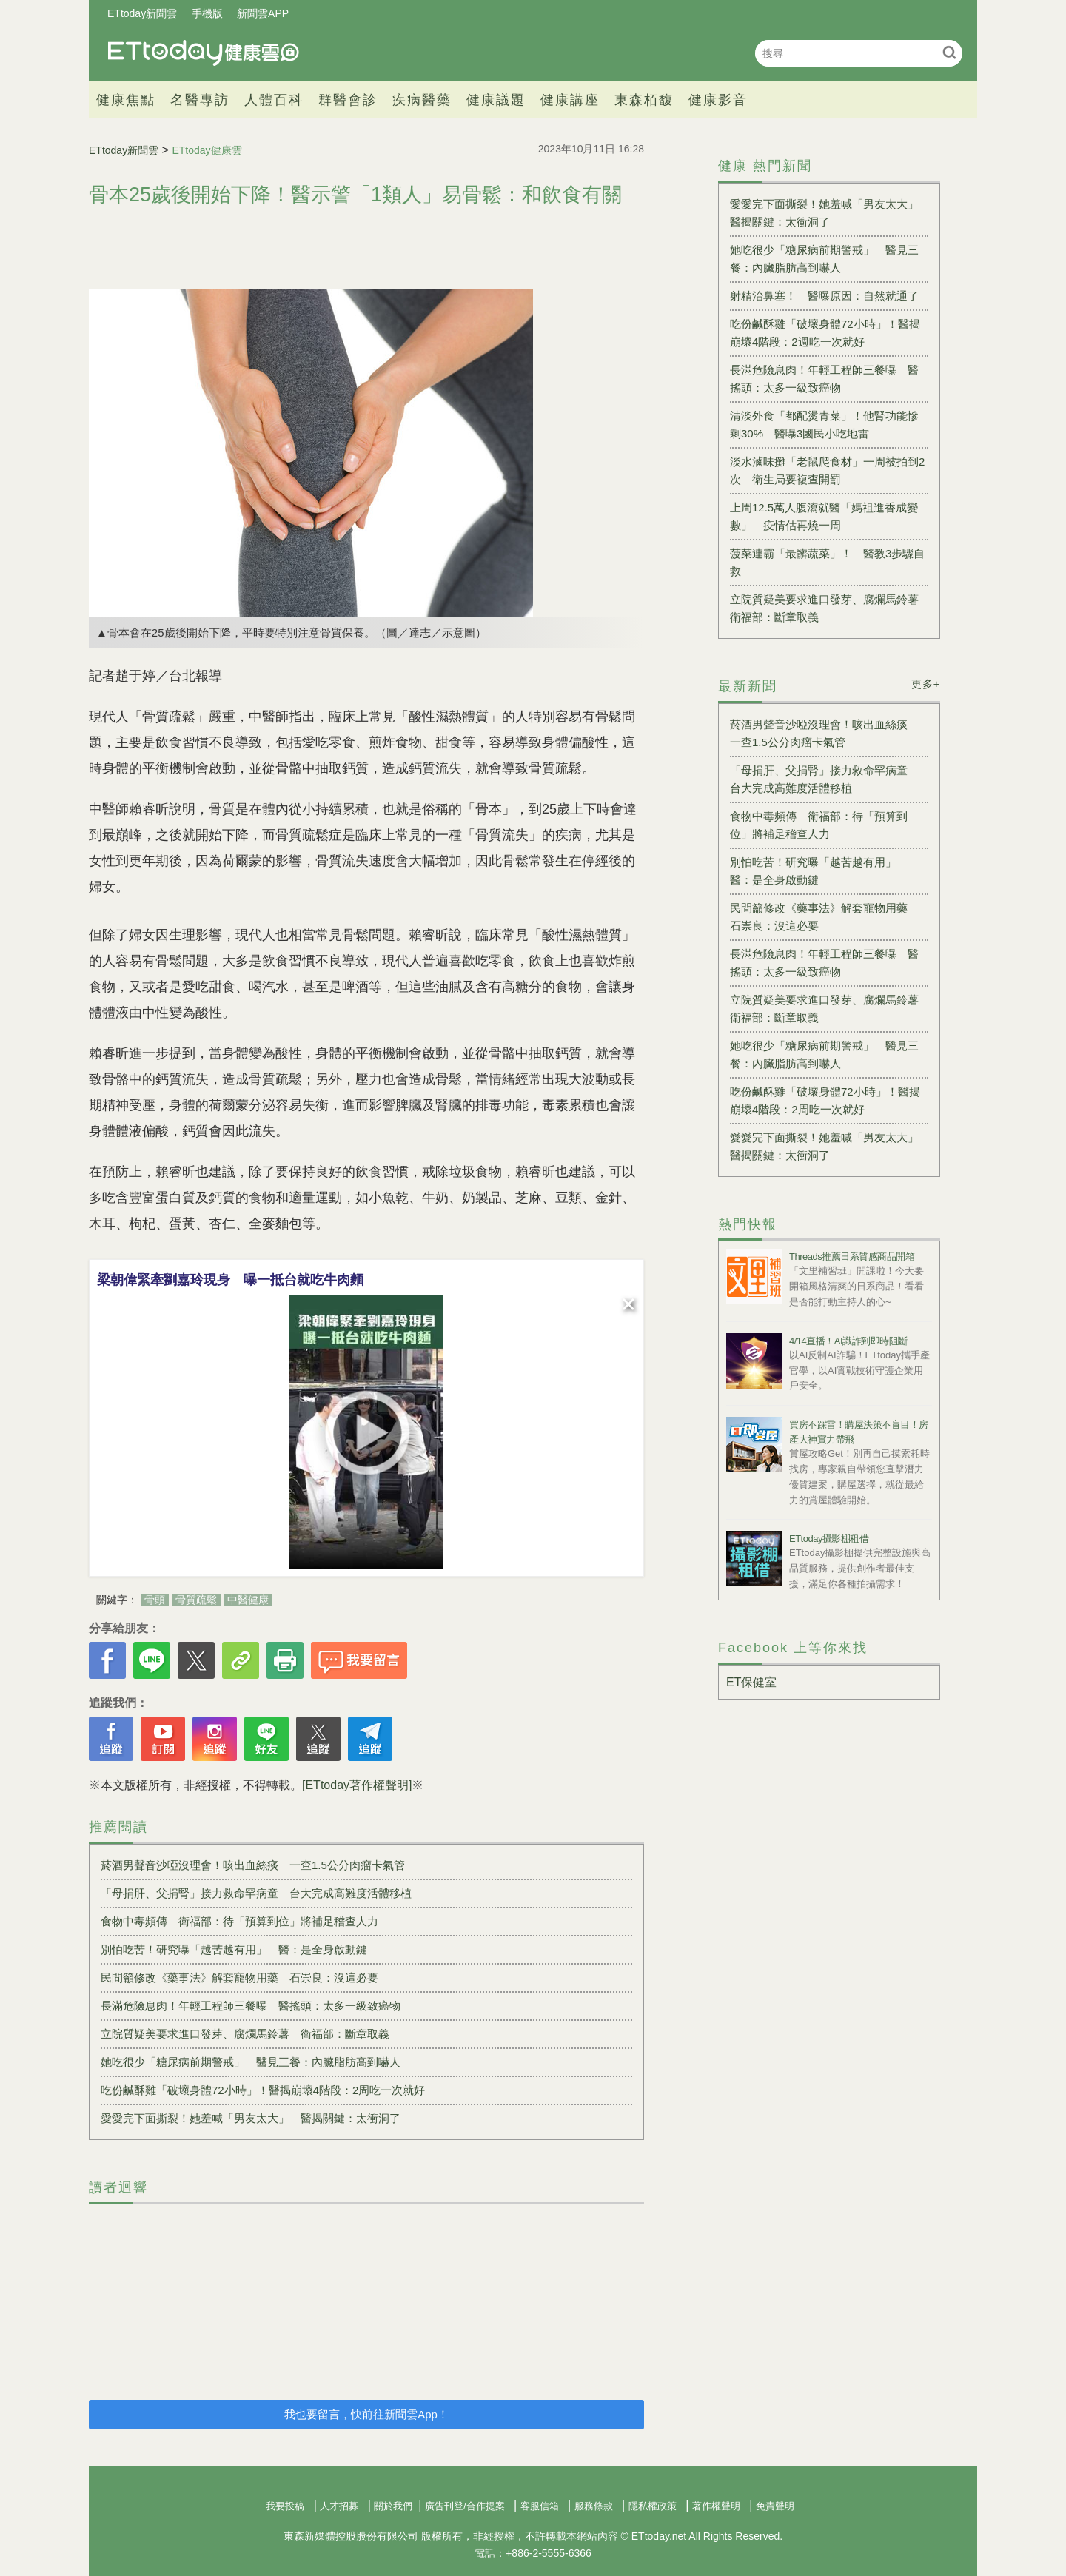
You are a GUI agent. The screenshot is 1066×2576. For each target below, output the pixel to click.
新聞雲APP (263, 13)
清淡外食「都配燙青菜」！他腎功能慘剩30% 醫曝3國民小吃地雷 (824, 424)
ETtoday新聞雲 (142, 13)
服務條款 (593, 2506)
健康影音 (718, 100)
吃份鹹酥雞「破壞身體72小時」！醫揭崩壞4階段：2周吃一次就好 (263, 2090)
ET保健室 (751, 1682)
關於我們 (393, 2506)
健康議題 (496, 100)
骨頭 (154, 1600)
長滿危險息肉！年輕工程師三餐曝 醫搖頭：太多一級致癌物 (250, 2005)
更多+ (925, 684)
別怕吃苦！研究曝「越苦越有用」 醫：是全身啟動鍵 (234, 1949)
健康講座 (570, 100)
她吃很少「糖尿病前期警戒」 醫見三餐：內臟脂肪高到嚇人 (250, 2062)
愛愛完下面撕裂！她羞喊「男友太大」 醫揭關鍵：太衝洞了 (250, 2118)
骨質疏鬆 (196, 1600)
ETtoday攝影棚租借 (828, 1538)
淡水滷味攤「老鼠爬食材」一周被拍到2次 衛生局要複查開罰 (827, 470)
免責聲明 (775, 2506)
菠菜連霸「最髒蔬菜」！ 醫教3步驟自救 (827, 562)
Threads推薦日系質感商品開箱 (851, 1256)
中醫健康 (248, 1600)
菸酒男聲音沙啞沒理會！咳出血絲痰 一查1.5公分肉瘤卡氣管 (253, 1865)
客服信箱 (539, 2506)
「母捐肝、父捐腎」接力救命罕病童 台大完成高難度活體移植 (256, 1893)
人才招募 (339, 2506)
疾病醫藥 (422, 100)
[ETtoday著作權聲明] (357, 1785)
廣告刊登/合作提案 (465, 2506)
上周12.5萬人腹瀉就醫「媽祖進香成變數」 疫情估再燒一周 (824, 516)
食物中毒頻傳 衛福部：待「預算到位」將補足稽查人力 (239, 1921)
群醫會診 (348, 100)
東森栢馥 (644, 100)
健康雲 (203, 53)
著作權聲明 (716, 2506)
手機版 (207, 13)
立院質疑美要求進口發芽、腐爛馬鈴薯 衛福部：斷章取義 (245, 2033)
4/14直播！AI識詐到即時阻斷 (848, 1340)
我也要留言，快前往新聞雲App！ (366, 2414)
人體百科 (274, 100)
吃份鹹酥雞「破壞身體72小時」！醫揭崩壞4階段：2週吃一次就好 (825, 333)
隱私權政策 (652, 2506)
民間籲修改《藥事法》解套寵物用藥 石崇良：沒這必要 (239, 1977)
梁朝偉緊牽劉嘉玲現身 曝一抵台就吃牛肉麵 (230, 1279)
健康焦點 (125, 100)
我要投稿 (285, 2506)
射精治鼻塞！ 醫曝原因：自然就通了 (824, 295)
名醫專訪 (199, 100)
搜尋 (949, 52)
